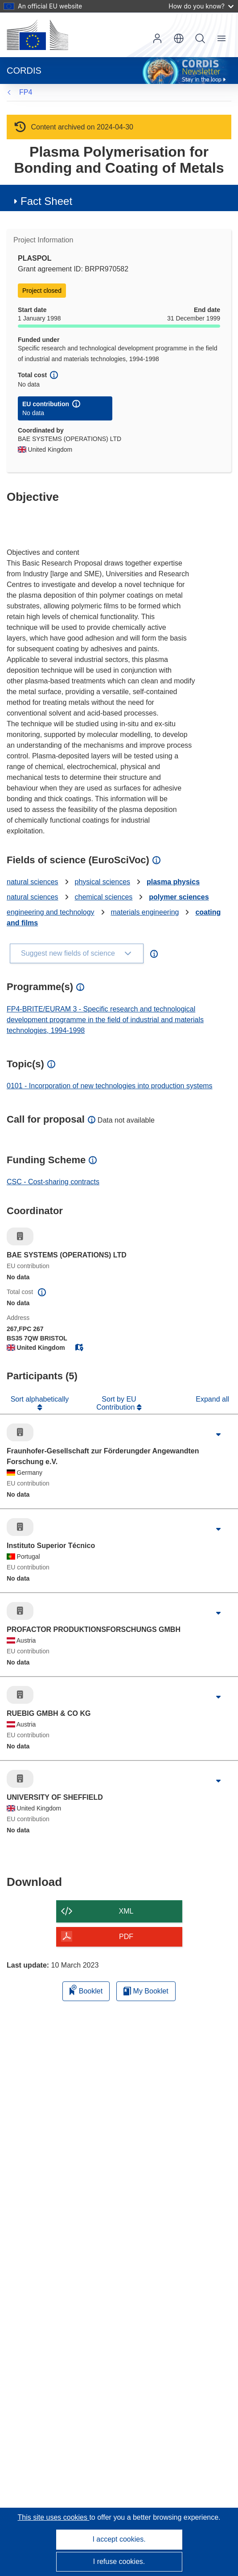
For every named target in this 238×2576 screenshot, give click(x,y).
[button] (179, 38)
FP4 (25, 92)
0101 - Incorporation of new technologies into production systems (110, 1086)
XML (126, 1911)
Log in (157, 38)
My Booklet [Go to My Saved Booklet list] (145, 1991)
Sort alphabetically (40, 1399)
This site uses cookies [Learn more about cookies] (53, 2517)
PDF (126, 1936)
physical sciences (103, 882)
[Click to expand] (218, 1435)
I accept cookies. (118, 2539)
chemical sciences (104, 897)
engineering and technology (50, 912)
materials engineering (145, 912)
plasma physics (173, 882)
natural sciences (32, 882)
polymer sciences (179, 897)
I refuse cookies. (119, 2561)
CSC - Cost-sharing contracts (53, 1182)
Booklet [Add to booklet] (86, 1990)
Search (200, 38)
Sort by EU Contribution (116, 1403)
